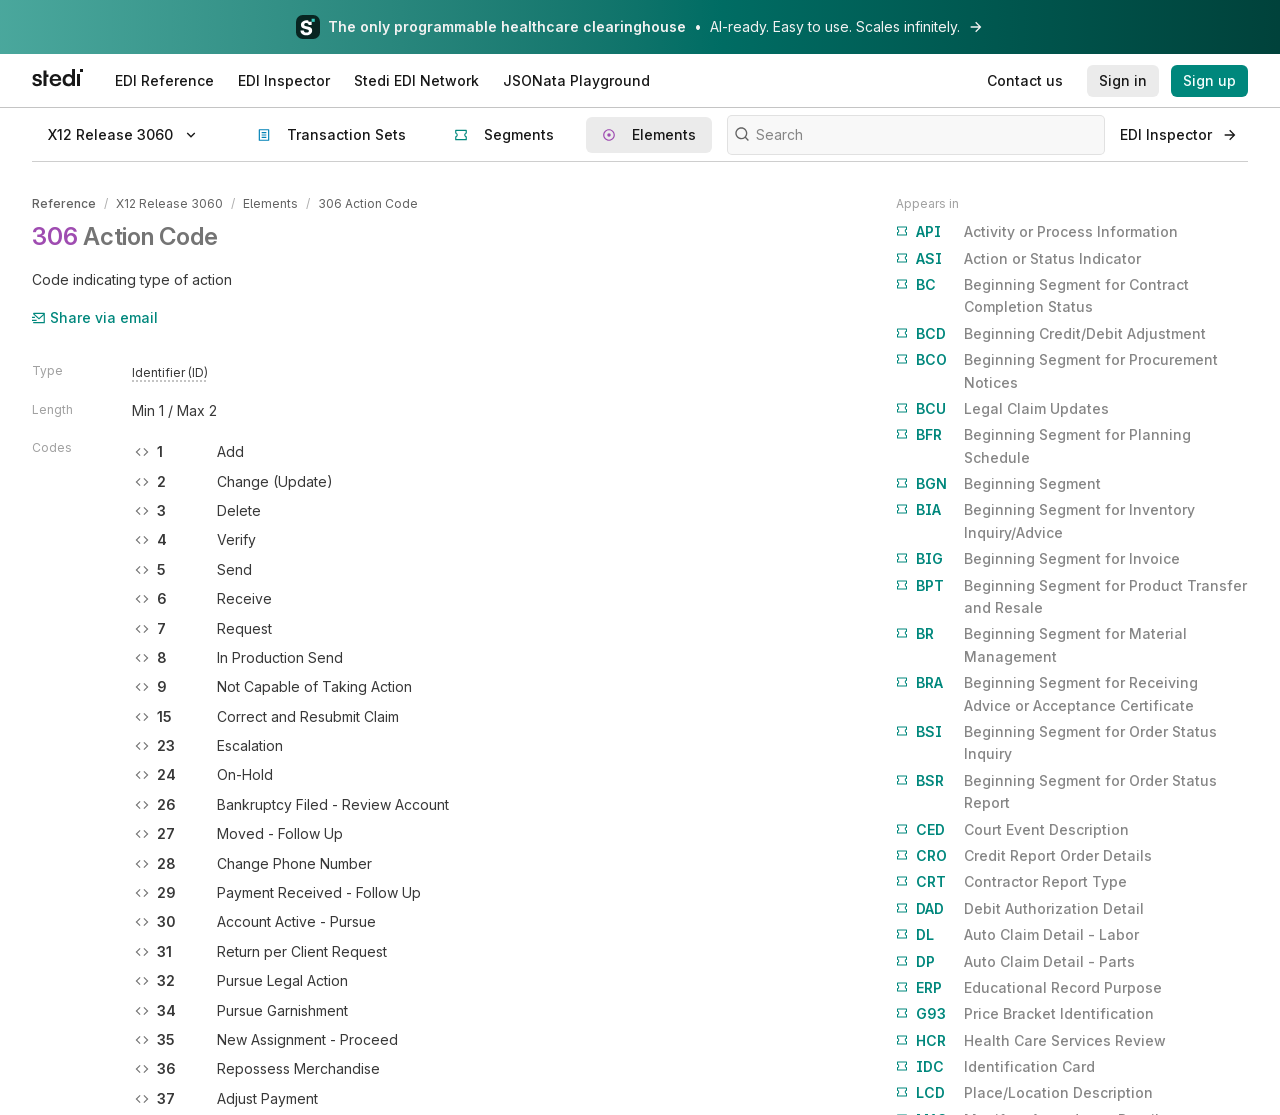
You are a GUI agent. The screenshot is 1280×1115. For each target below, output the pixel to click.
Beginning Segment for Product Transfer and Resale (1071, 595)
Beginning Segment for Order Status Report (1056, 790)
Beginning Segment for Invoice (1038, 559)
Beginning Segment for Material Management (1041, 643)
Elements (270, 203)
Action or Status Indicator (1018, 259)
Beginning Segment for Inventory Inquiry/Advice (1045, 519)
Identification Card (995, 1067)
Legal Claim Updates (1002, 409)
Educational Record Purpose (1029, 988)
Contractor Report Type (1011, 882)
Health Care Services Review (1031, 1041)
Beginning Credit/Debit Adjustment (1051, 334)
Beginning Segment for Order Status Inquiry (1056, 741)
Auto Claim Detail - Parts (1015, 962)
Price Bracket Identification (1025, 1014)
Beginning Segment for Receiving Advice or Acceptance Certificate (1047, 692)
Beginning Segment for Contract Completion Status (1042, 294)
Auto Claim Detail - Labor (1017, 935)
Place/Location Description (1024, 1093)
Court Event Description (1012, 830)
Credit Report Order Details (1024, 856)
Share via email (95, 317)
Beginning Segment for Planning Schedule (1043, 444)
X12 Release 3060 (169, 203)
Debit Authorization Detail (1020, 909)
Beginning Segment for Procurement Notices (1057, 369)
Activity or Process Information (1037, 232)
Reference (64, 203)
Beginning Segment (998, 484)
